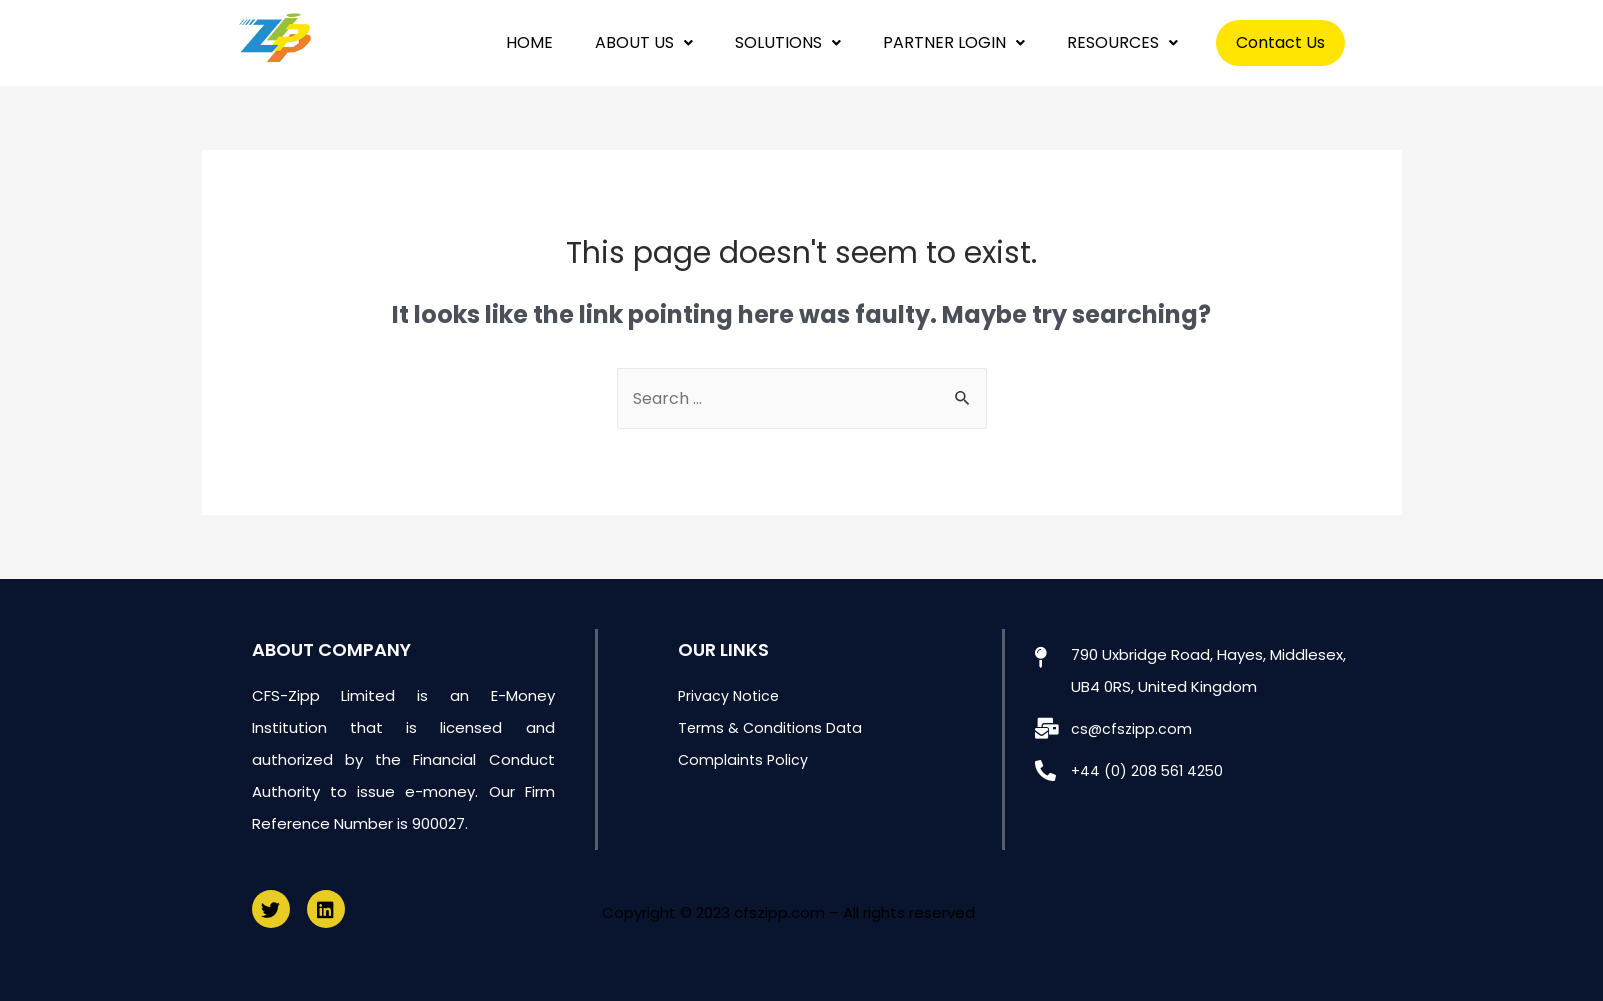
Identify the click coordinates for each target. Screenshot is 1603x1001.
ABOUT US (644, 42)
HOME (529, 42)
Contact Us (1280, 42)
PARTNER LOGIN (954, 42)
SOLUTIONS (788, 42)
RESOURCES (1122, 42)
